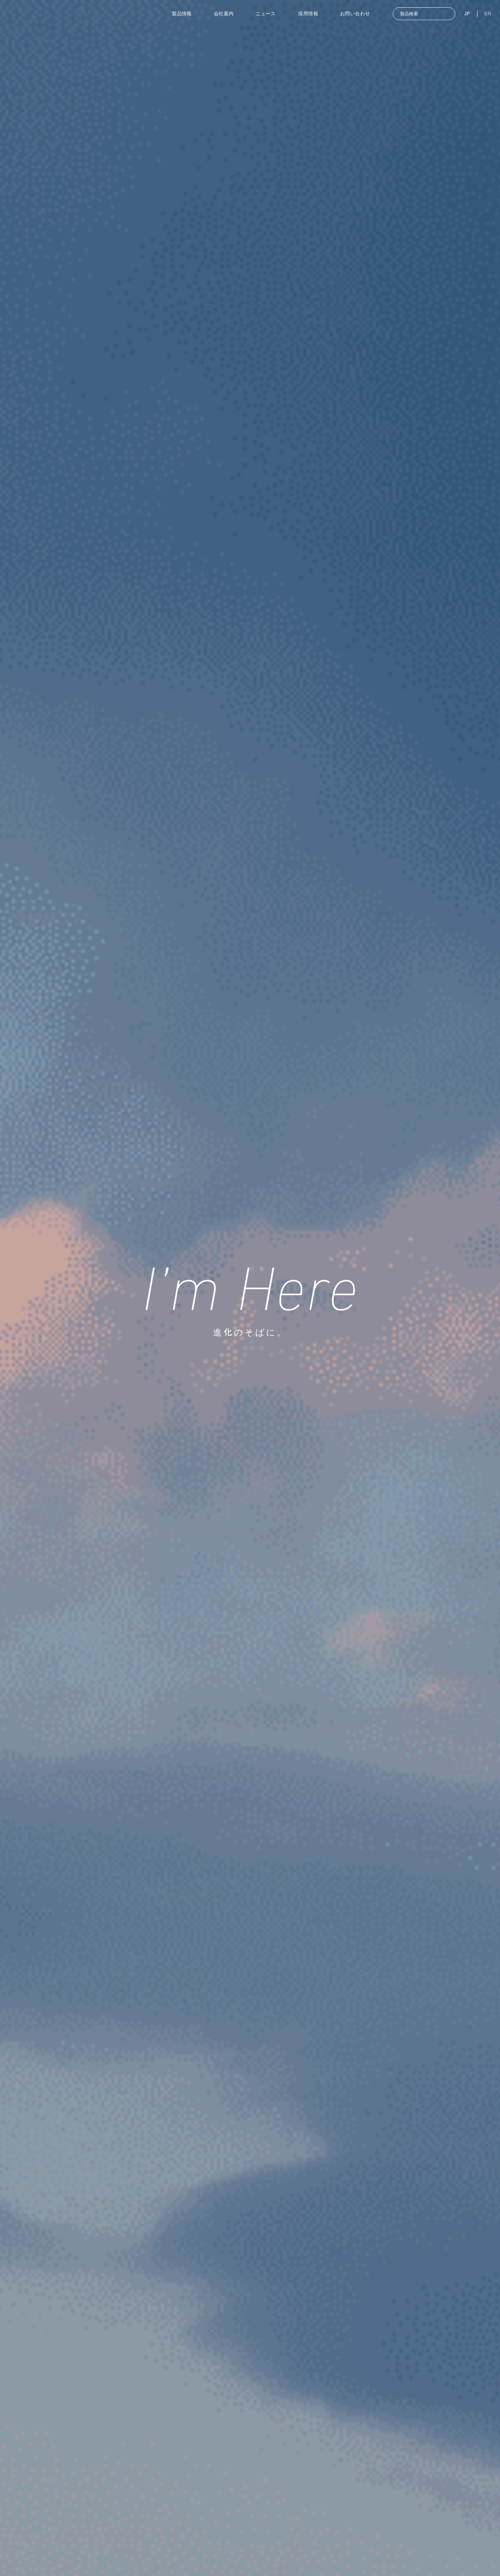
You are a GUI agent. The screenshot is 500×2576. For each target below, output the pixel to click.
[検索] (445, 15)
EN (487, 13)
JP (467, 13)
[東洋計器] (60, 13)
